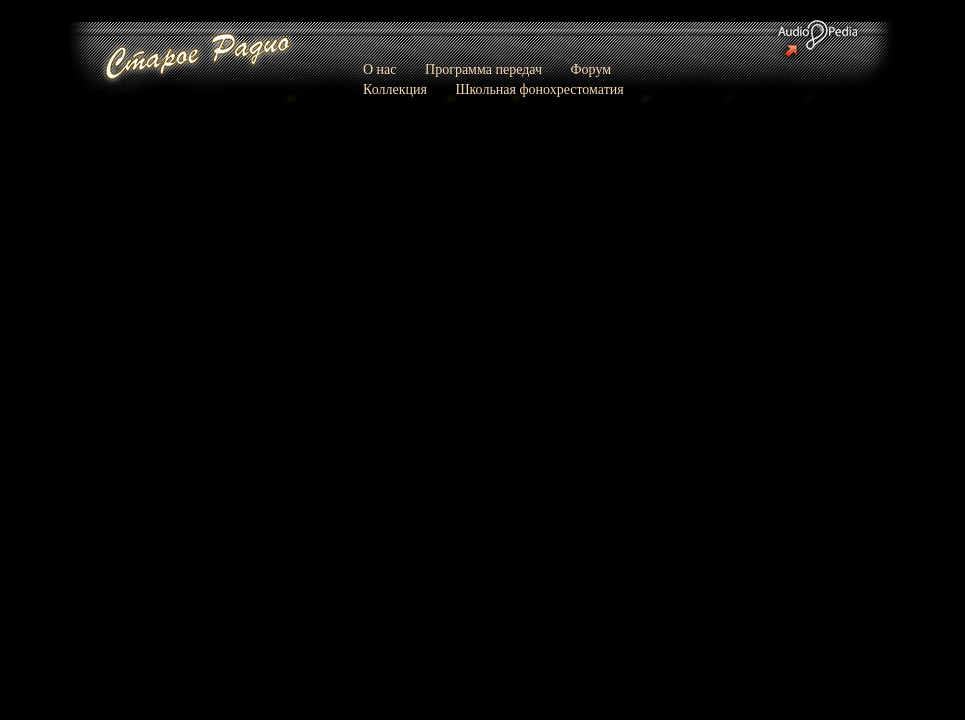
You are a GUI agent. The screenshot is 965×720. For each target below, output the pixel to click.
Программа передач (483, 69)
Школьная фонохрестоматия (539, 89)
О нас (380, 69)
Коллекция (395, 89)
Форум (591, 69)
